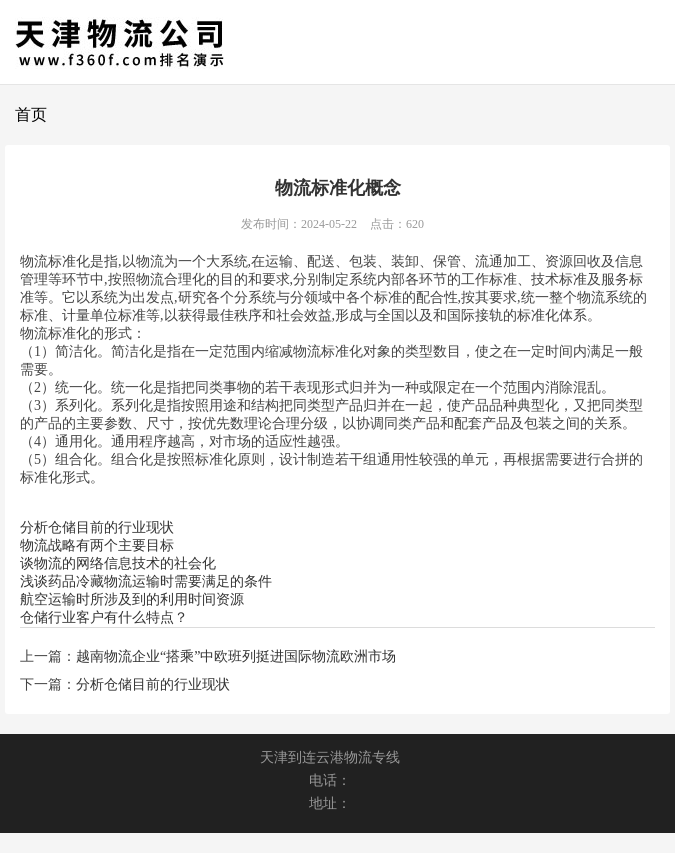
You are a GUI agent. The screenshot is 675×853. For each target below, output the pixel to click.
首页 (31, 114)
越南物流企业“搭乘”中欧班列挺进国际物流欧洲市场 (236, 656)
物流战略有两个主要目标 (97, 545)
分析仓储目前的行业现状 (97, 527)
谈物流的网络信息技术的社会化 (118, 563)
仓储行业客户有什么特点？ (104, 617)
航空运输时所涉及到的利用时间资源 (132, 599)
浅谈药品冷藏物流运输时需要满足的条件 (146, 581)
